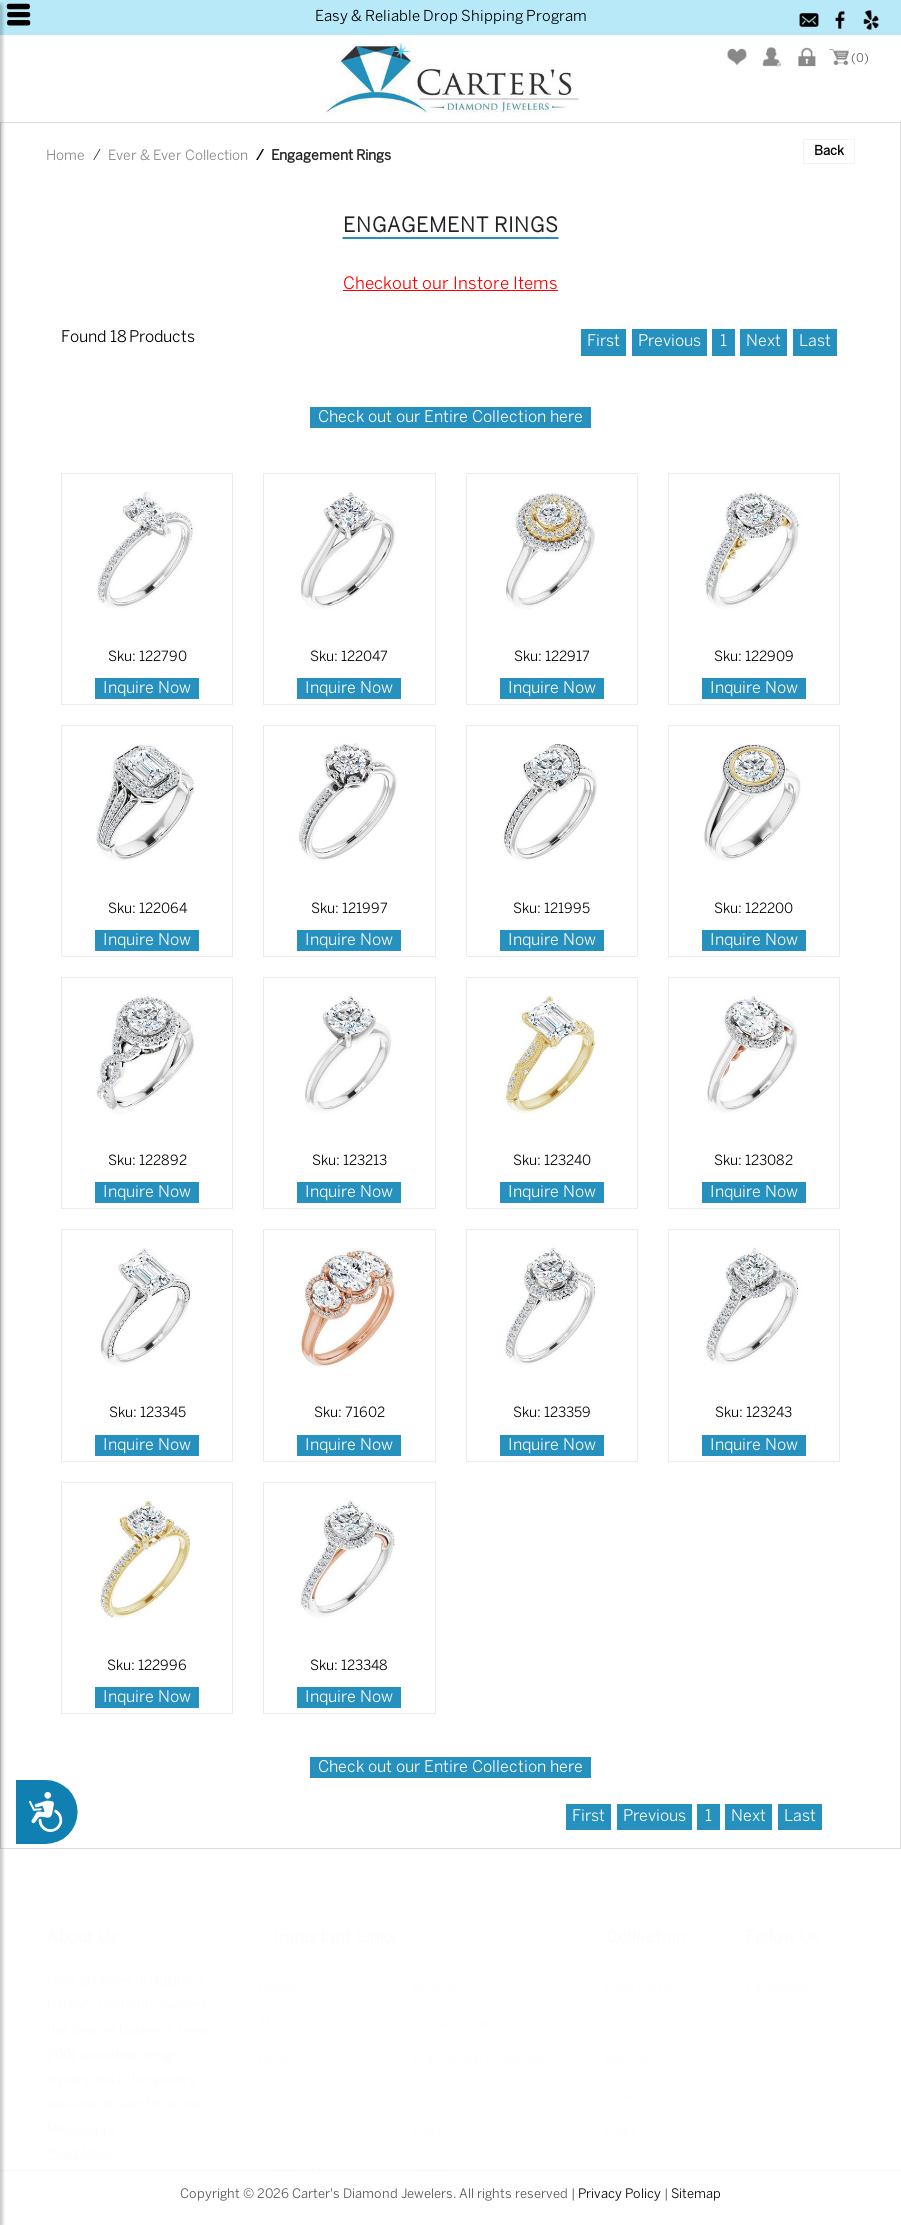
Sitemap (696, 2194)
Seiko (623, 2086)
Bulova (628, 2050)
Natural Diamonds (472, 2013)
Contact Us (292, 2159)
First (603, 341)
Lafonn (628, 2013)
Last (815, 341)
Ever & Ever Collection (178, 156)
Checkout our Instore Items (450, 284)
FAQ (427, 2123)
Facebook (776, 1976)
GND (621, 2123)
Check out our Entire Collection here (450, 417)
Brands (437, 1976)
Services (284, 2123)
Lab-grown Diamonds (482, 2050)
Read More (79, 2143)
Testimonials (298, 2086)
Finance (282, 2050)
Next (763, 341)
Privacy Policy (619, 2194)
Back (829, 151)
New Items (640, 1976)
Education (445, 2086)
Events (435, 2159)
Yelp (759, 2013)
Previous (669, 341)
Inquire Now (147, 688)
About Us (286, 2013)
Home (65, 156)
